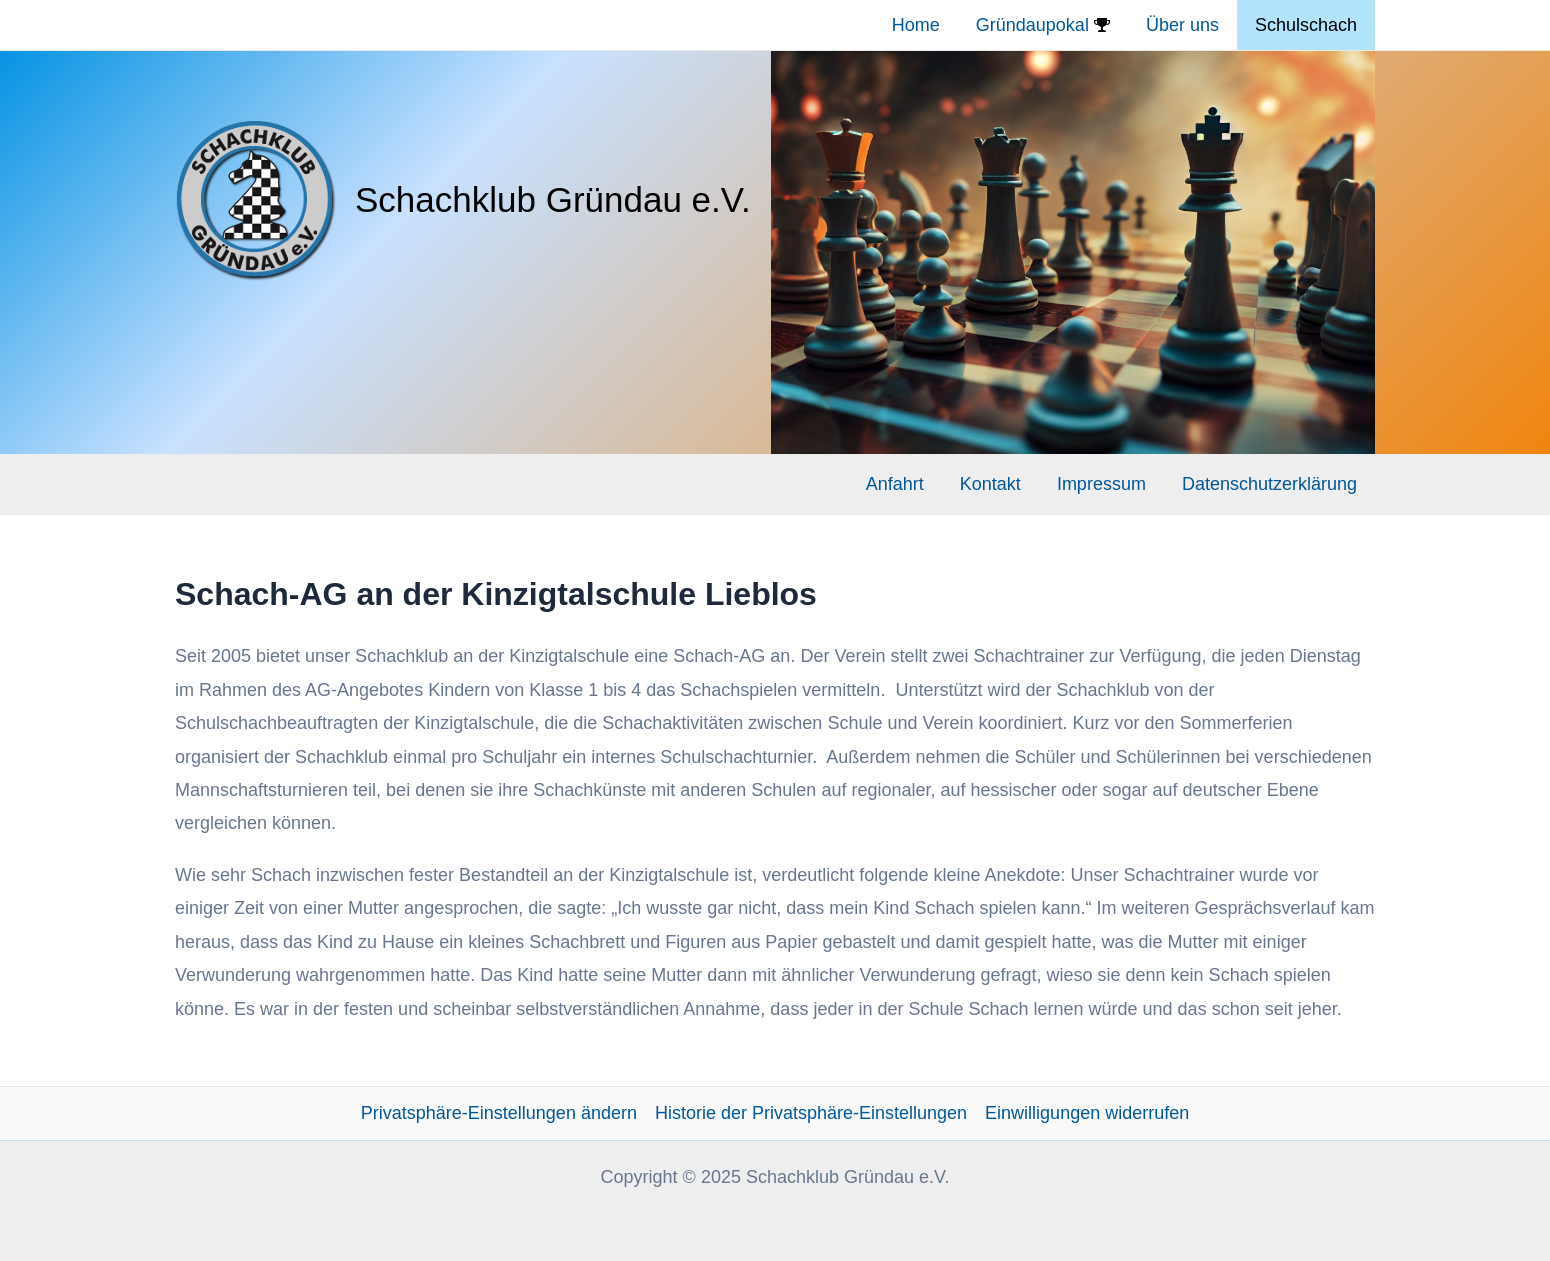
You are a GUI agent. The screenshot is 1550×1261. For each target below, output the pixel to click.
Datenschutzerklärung (1269, 484)
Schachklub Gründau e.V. (553, 199)
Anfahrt (895, 484)
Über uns (1182, 25)
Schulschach (1306, 25)
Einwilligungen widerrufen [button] (1087, 1113)
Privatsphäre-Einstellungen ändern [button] (499, 1113)
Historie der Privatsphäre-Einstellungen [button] (811, 1113)
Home (916, 25)
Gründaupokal (1043, 25)
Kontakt (990, 484)
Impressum (1101, 484)
